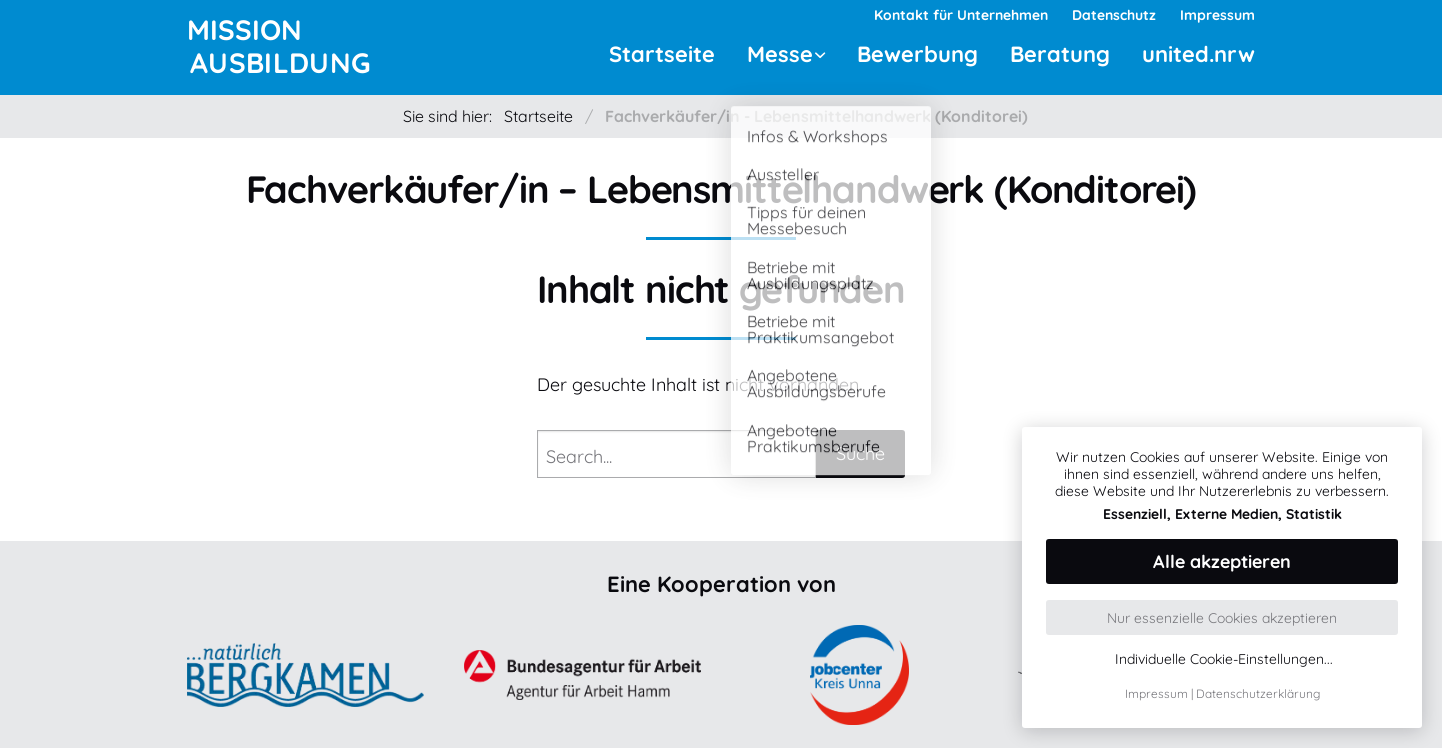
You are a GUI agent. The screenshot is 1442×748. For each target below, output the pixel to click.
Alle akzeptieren (1222, 561)
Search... (579, 456)
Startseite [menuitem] (662, 54)
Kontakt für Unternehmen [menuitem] (961, 15)
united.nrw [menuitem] (1198, 54)
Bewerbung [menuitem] (917, 54)
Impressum (1156, 693)
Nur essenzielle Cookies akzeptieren (1222, 618)
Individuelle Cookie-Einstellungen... (1224, 659)
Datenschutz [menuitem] (1114, 15)
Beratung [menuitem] (1060, 54)
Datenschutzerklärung (1258, 693)
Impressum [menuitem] (1217, 15)
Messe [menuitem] (780, 54)
